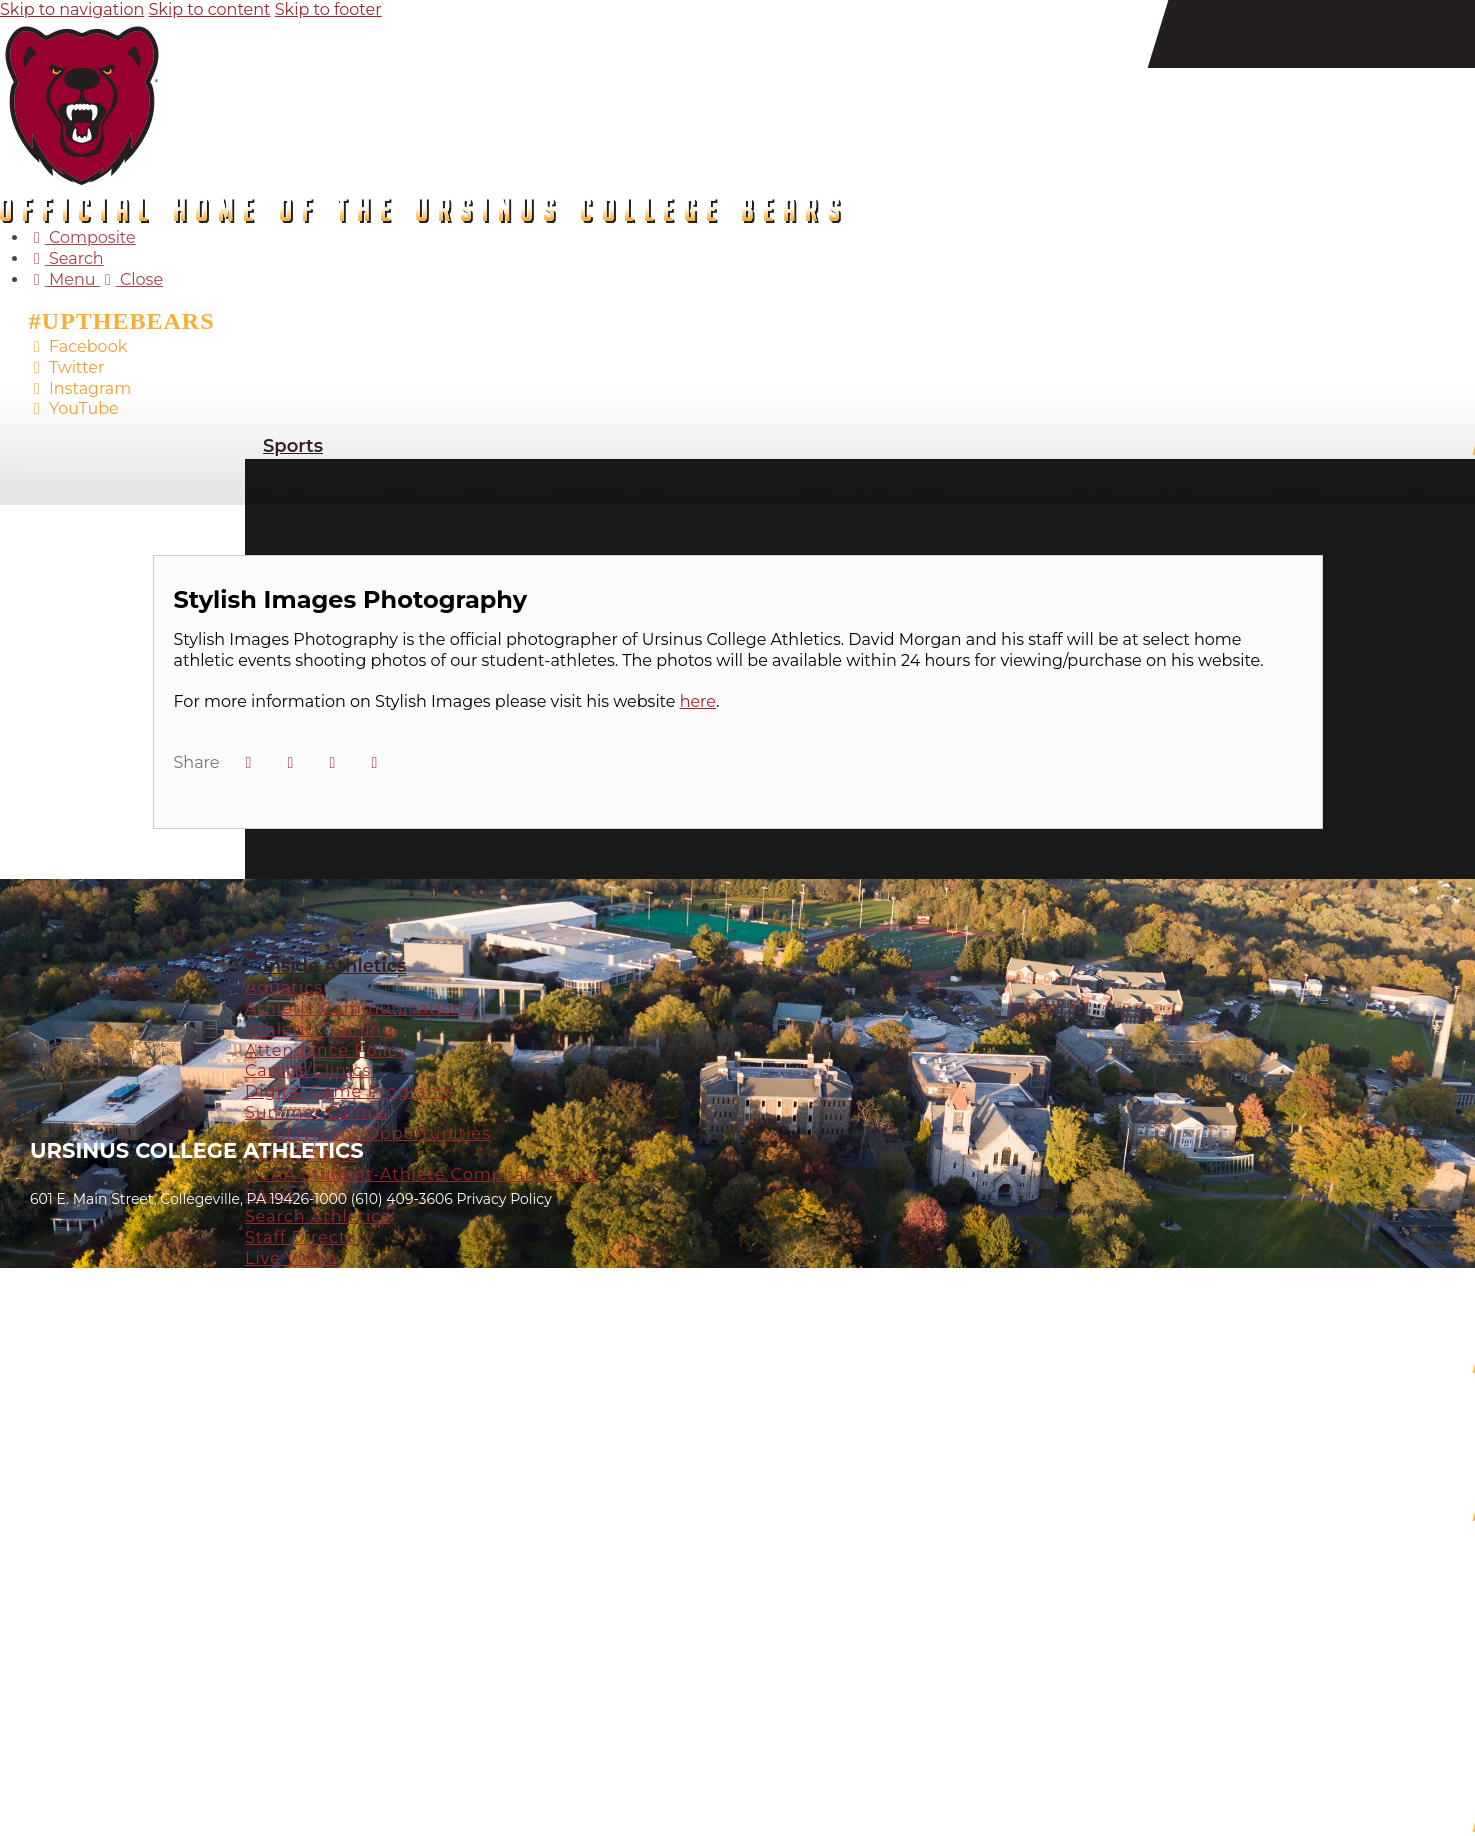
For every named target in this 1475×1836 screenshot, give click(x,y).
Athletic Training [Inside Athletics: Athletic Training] (319, 1029)
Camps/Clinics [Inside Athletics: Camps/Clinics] (308, 1070)
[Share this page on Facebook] (248, 763)
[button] (374, 763)
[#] (59, 913)
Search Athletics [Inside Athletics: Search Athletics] (317, 1216)
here (698, 701)
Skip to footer (328, 9)
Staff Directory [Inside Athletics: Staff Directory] (309, 1237)
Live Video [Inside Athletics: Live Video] (291, 1258)
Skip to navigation (72, 9)
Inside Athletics (334, 966)
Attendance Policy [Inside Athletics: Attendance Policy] (326, 1050)
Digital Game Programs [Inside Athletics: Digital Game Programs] (349, 1091)
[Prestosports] (59, 976)
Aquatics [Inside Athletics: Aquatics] (284, 987)
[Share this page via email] (332, 763)
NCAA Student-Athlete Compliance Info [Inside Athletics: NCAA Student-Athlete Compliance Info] (421, 1174)
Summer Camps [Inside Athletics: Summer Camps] (316, 1112)
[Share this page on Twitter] (290, 763)
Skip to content (210, 9)
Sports (293, 446)
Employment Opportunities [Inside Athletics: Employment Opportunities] (368, 1133)
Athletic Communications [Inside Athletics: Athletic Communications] (359, 1008)
